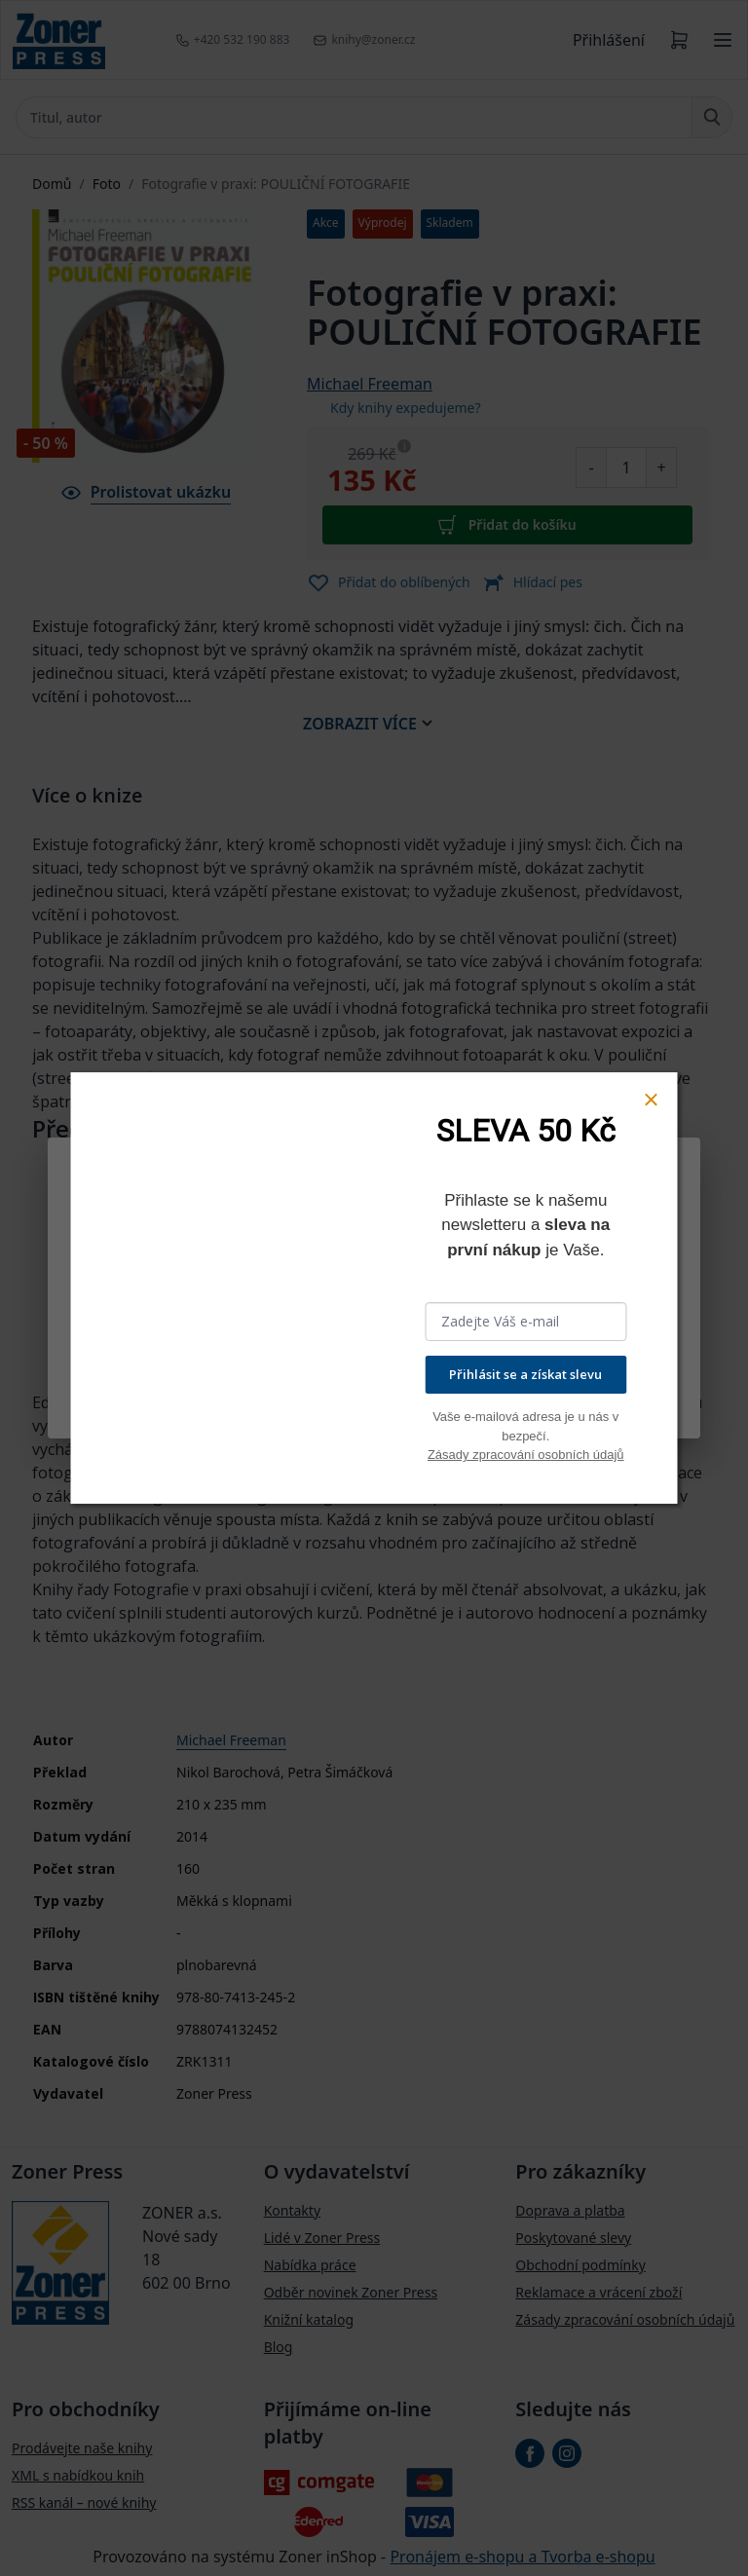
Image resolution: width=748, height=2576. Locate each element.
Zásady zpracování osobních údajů (526, 1454)
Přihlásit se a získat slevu (525, 1374)
